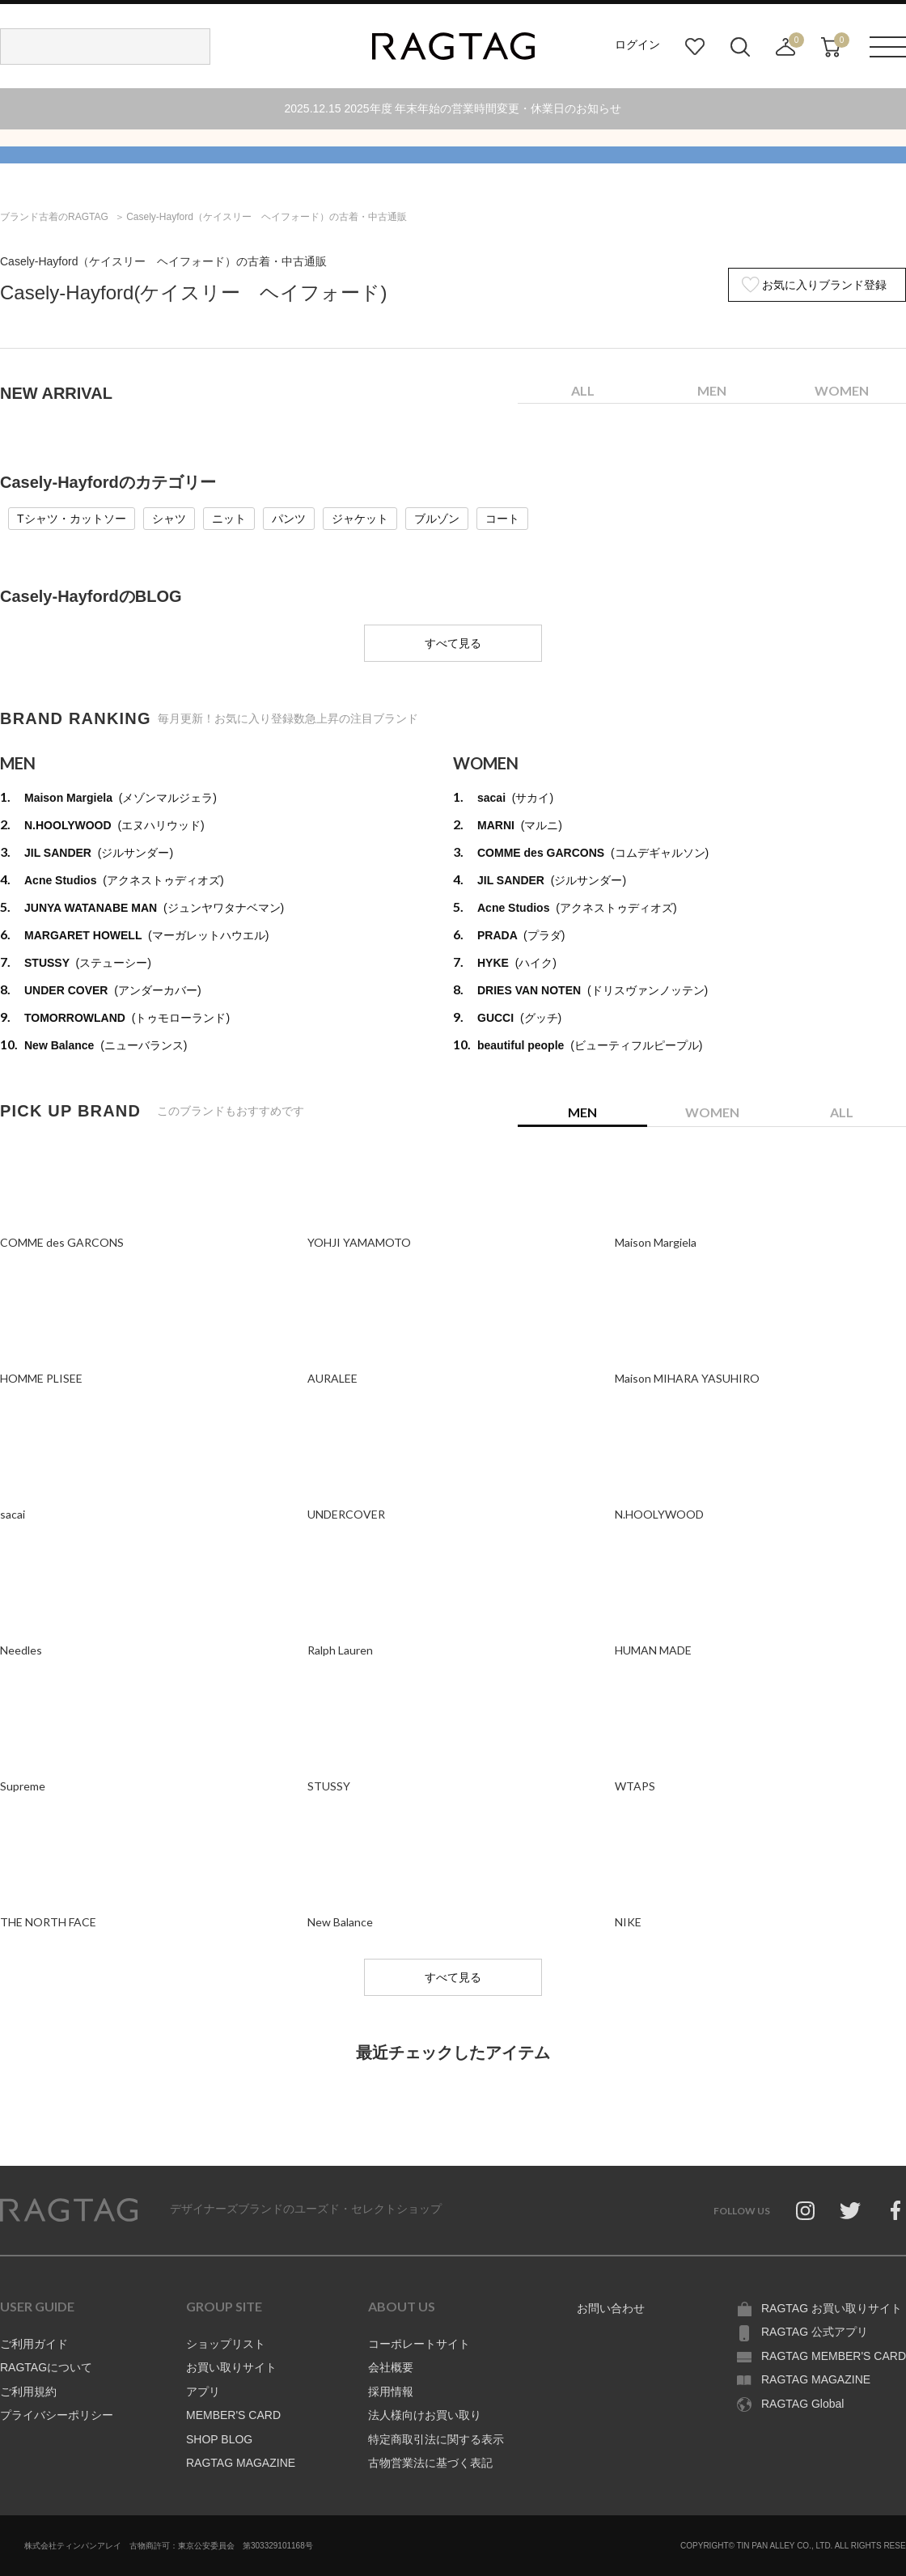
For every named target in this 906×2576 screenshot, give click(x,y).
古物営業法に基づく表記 (430, 2462)
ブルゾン (436, 518)
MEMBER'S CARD (233, 2415)
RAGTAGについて (46, 2367)
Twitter (850, 2210)
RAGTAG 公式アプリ (814, 2331)
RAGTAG (69, 2210)
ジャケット (360, 518)
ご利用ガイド (34, 2343)
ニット (229, 518)
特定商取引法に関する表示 (436, 2439)
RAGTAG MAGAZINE (240, 2462)
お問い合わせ (611, 2308)
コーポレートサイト (419, 2343)
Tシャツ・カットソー (71, 518)
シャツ (169, 518)
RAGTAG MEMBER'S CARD (833, 2355)
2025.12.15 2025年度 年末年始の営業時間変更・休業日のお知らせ (453, 108)
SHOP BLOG (219, 2439)
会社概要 (390, 2367)
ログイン (637, 44)
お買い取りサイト (231, 2367)
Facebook (895, 2210)
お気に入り (694, 46)
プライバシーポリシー (56, 2415)
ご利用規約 (28, 2391)
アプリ (203, 2391)
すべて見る (453, 643)
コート (502, 518)
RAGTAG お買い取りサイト (831, 2308)
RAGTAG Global (802, 2403)
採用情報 (390, 2391)
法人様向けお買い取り (424, 2415)
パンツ (289, 518)
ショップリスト (225, 2343)
